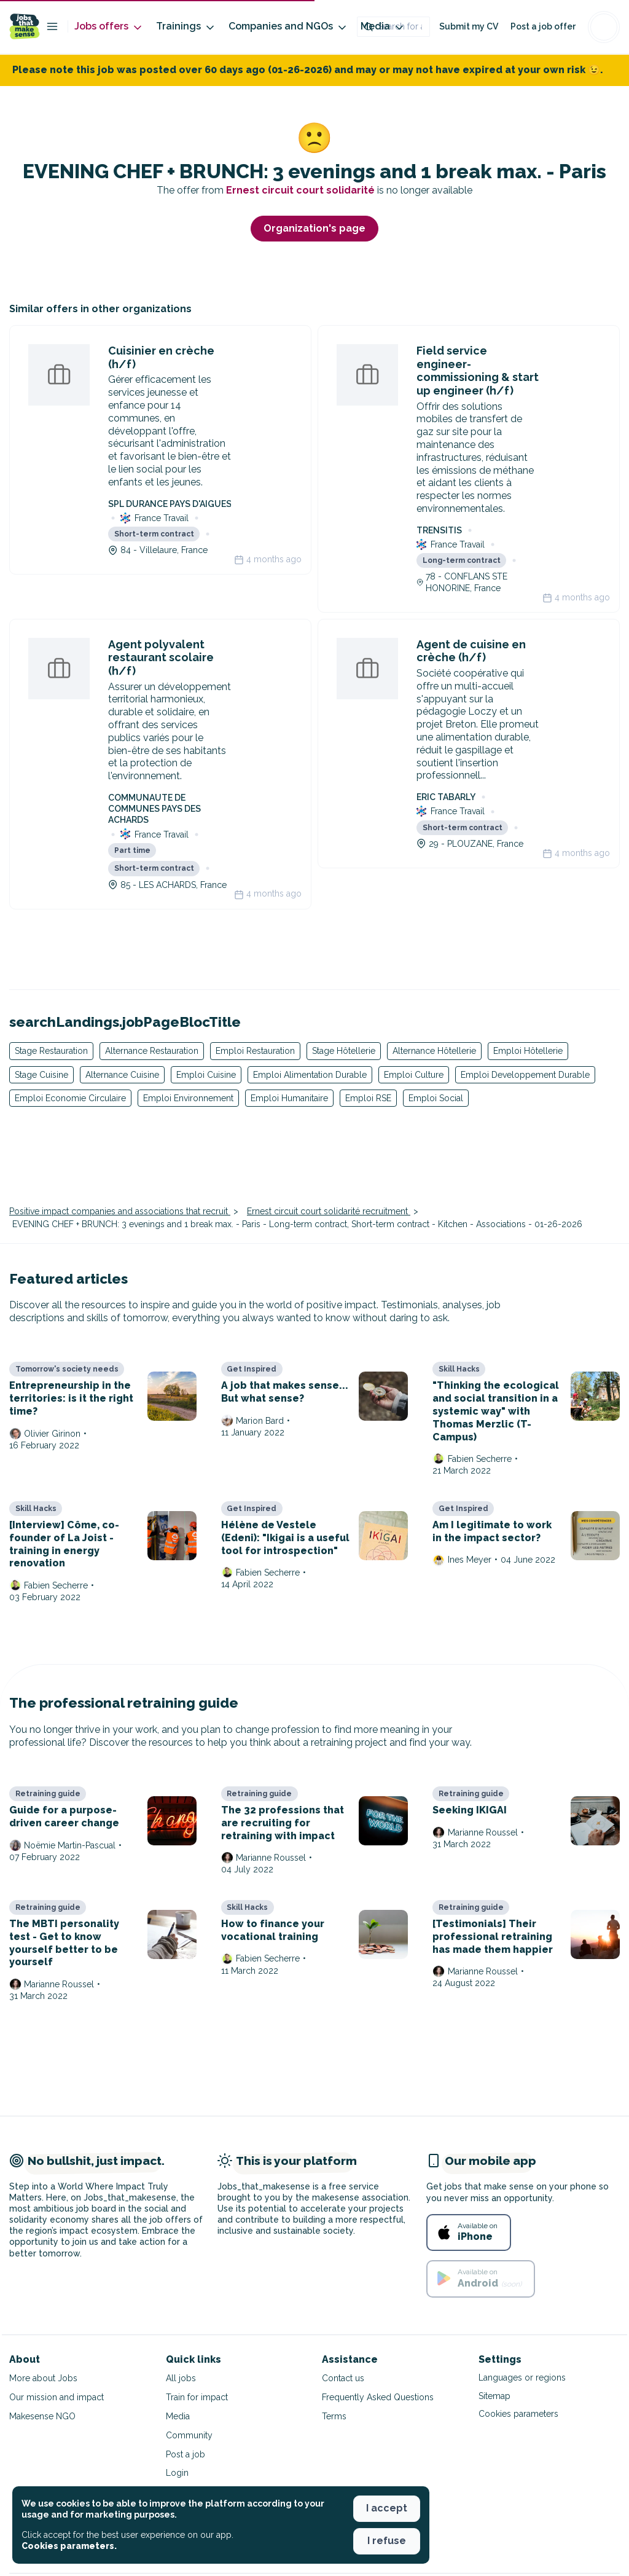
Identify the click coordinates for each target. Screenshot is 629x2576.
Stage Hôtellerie (343, 1051)
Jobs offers (109, 26)
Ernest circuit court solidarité (301, 190)
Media (383, 26)
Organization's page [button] (314, 228)
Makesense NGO (42, 2416)
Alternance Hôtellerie (434, 1051)
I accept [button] (386, 2508)
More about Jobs (43, 2378)
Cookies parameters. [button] (69, 2546)
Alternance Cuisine (122, 1075)
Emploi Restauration (255, 1051)
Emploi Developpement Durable (525, 1075)
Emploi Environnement (188, 1098)
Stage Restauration (51, 1051)
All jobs (181, 2378)
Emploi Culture (413, 1075)
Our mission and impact (56, 2397)
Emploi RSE (368, 1098)
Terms (334, 2416)
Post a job (185, 2454)
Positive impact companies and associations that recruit (119, 1211)
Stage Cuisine (41, 1075)
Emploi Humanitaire (289, 1098)
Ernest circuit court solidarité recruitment (328, 1211)
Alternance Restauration (151, 1051)
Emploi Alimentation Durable (310, 1075)
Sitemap (494, 2396)
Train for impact (197, 2397)
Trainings (186, 26)
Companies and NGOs (288, 26)
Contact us (343, 2378)
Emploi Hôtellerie (528, 1051)
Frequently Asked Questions (378, 2397)
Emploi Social (435, 1098)
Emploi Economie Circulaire (70, 1098)
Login (177, 2473)
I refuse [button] (386, 2541)
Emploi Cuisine (206, 1075)
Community (189, 2435)
